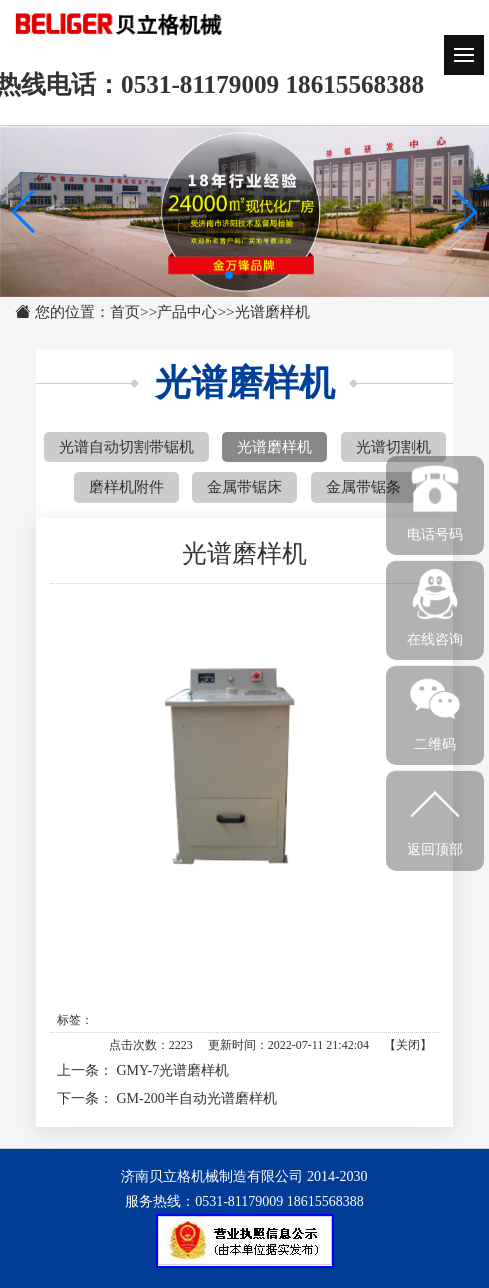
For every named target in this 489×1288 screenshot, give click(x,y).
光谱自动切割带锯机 (126, 446)
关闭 (408, 1045)
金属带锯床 (244, 486)
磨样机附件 (126, 486)
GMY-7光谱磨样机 (173, 1070)
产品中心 (187, 311)
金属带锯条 (363, 486)
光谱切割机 (393, 446)
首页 (125, 311)
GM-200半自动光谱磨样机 (197, 1098)
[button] (465, 212)
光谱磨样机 (272, 311)
